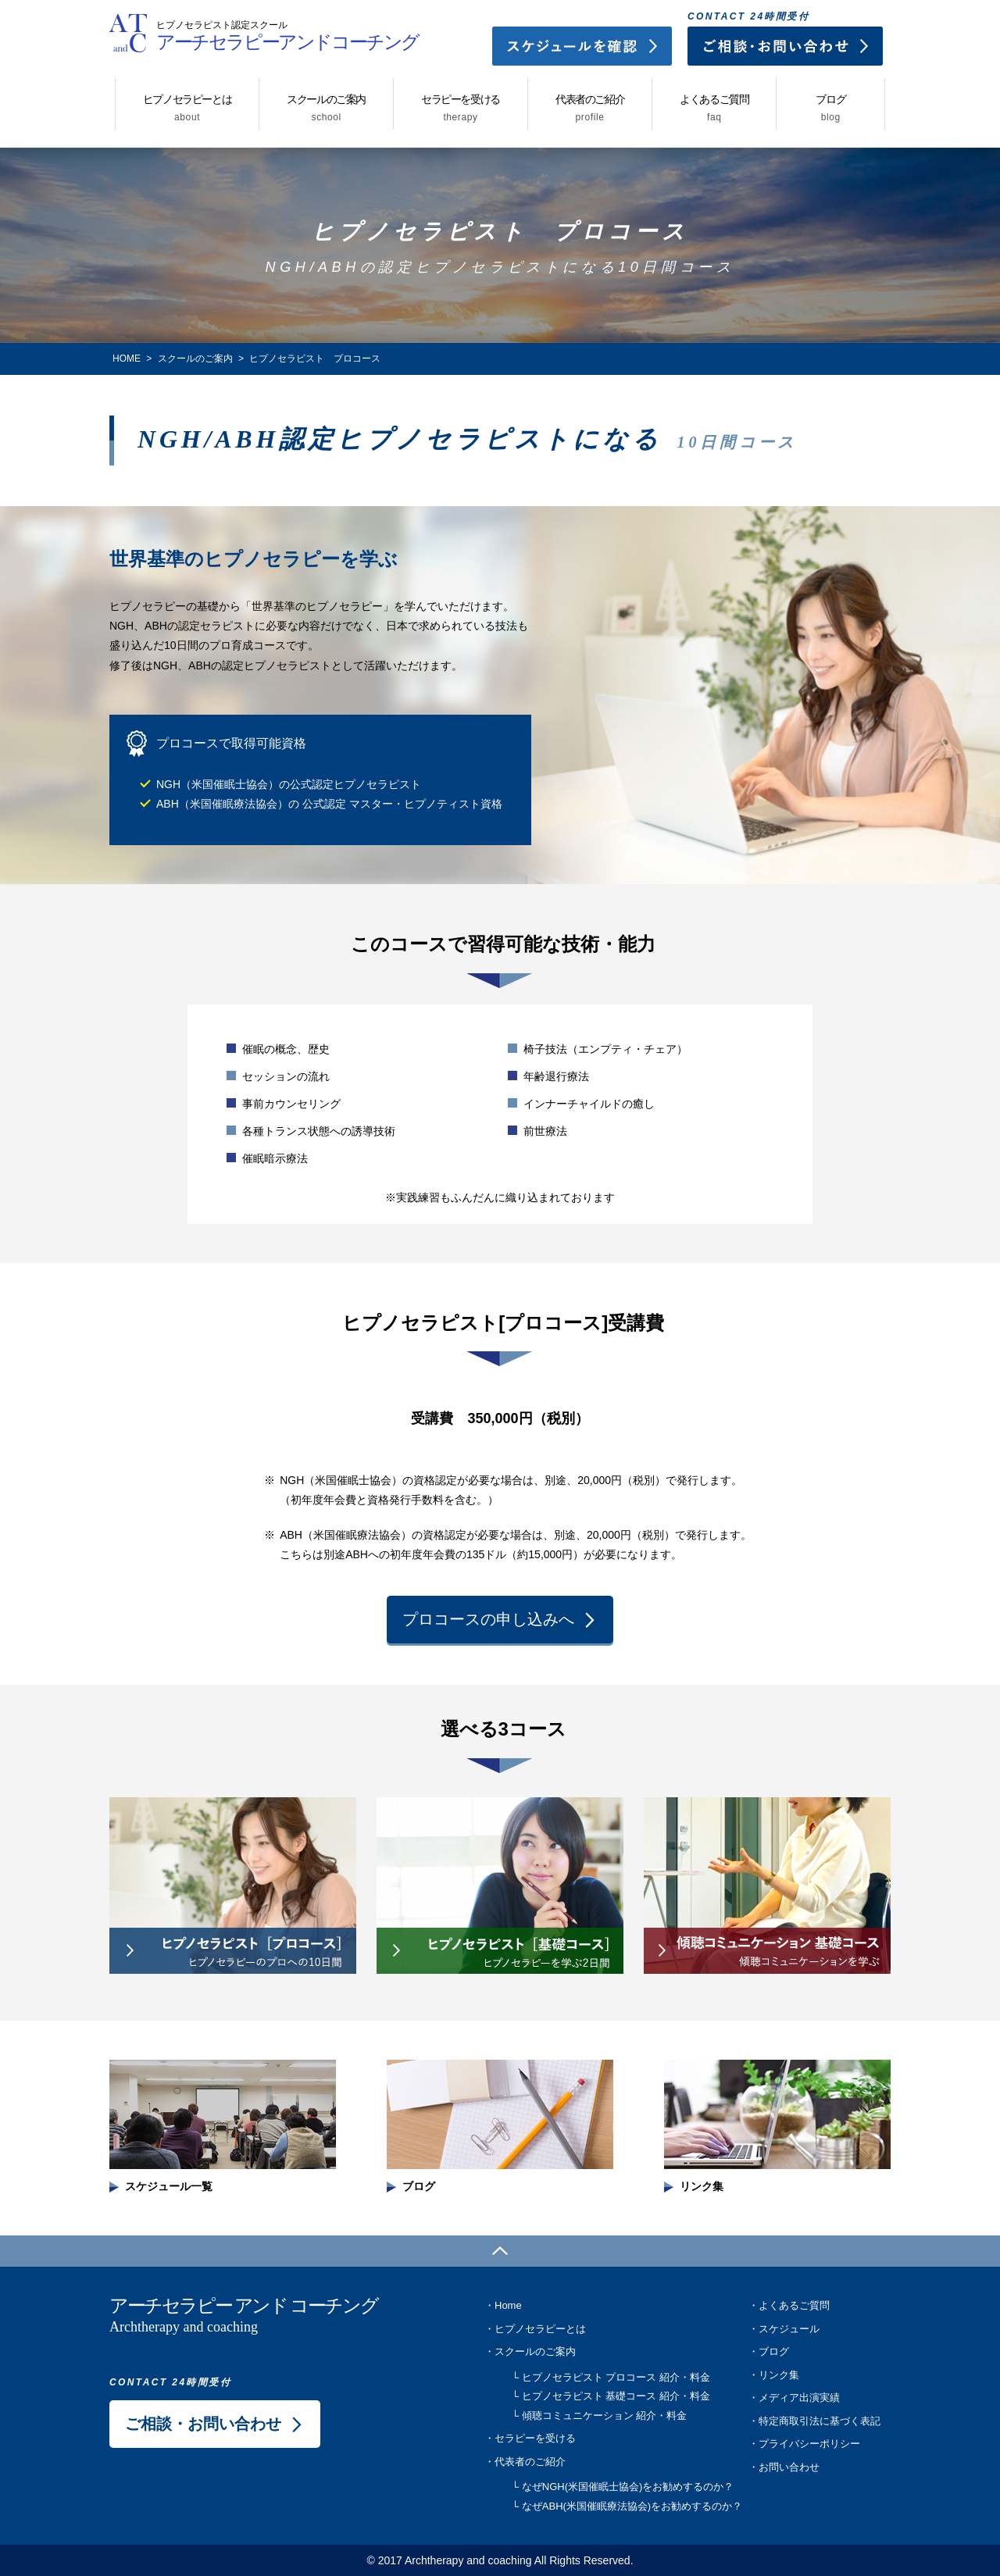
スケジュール (789, 2329)
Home (508, 2305)
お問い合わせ (789, 2467)
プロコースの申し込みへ (488, 1619)
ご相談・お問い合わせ (203, 2423)
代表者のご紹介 (589, 108)
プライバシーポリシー (809, 2443)
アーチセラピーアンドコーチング (287, 30)
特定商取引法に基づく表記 (819, 2421)
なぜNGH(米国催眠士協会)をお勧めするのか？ (628, 2486)
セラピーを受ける (460, 108)
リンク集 (779, 2375)
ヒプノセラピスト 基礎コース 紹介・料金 (616, 2396)
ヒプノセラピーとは (187, 108)
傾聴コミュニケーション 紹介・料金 (605, 2415)
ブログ (830, 108)
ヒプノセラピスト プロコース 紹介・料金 (616, 2377)
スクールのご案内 (326, 108)
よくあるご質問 (714, 108)
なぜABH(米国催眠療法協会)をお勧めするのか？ (632, 2506)
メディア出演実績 (799, 2397)
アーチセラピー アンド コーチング (265, 2316)
